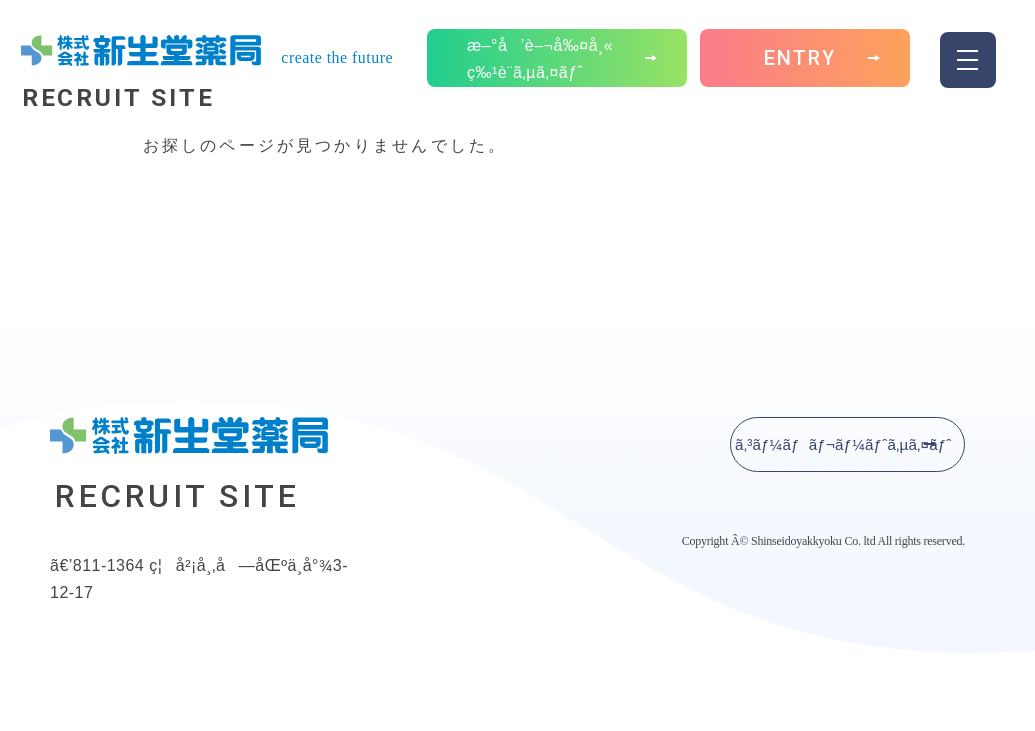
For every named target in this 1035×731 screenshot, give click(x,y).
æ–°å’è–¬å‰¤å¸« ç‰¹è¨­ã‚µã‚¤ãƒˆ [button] (540, 69)
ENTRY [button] (800, 70)
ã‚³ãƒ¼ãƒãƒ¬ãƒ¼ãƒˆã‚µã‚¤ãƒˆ (840, 445)
